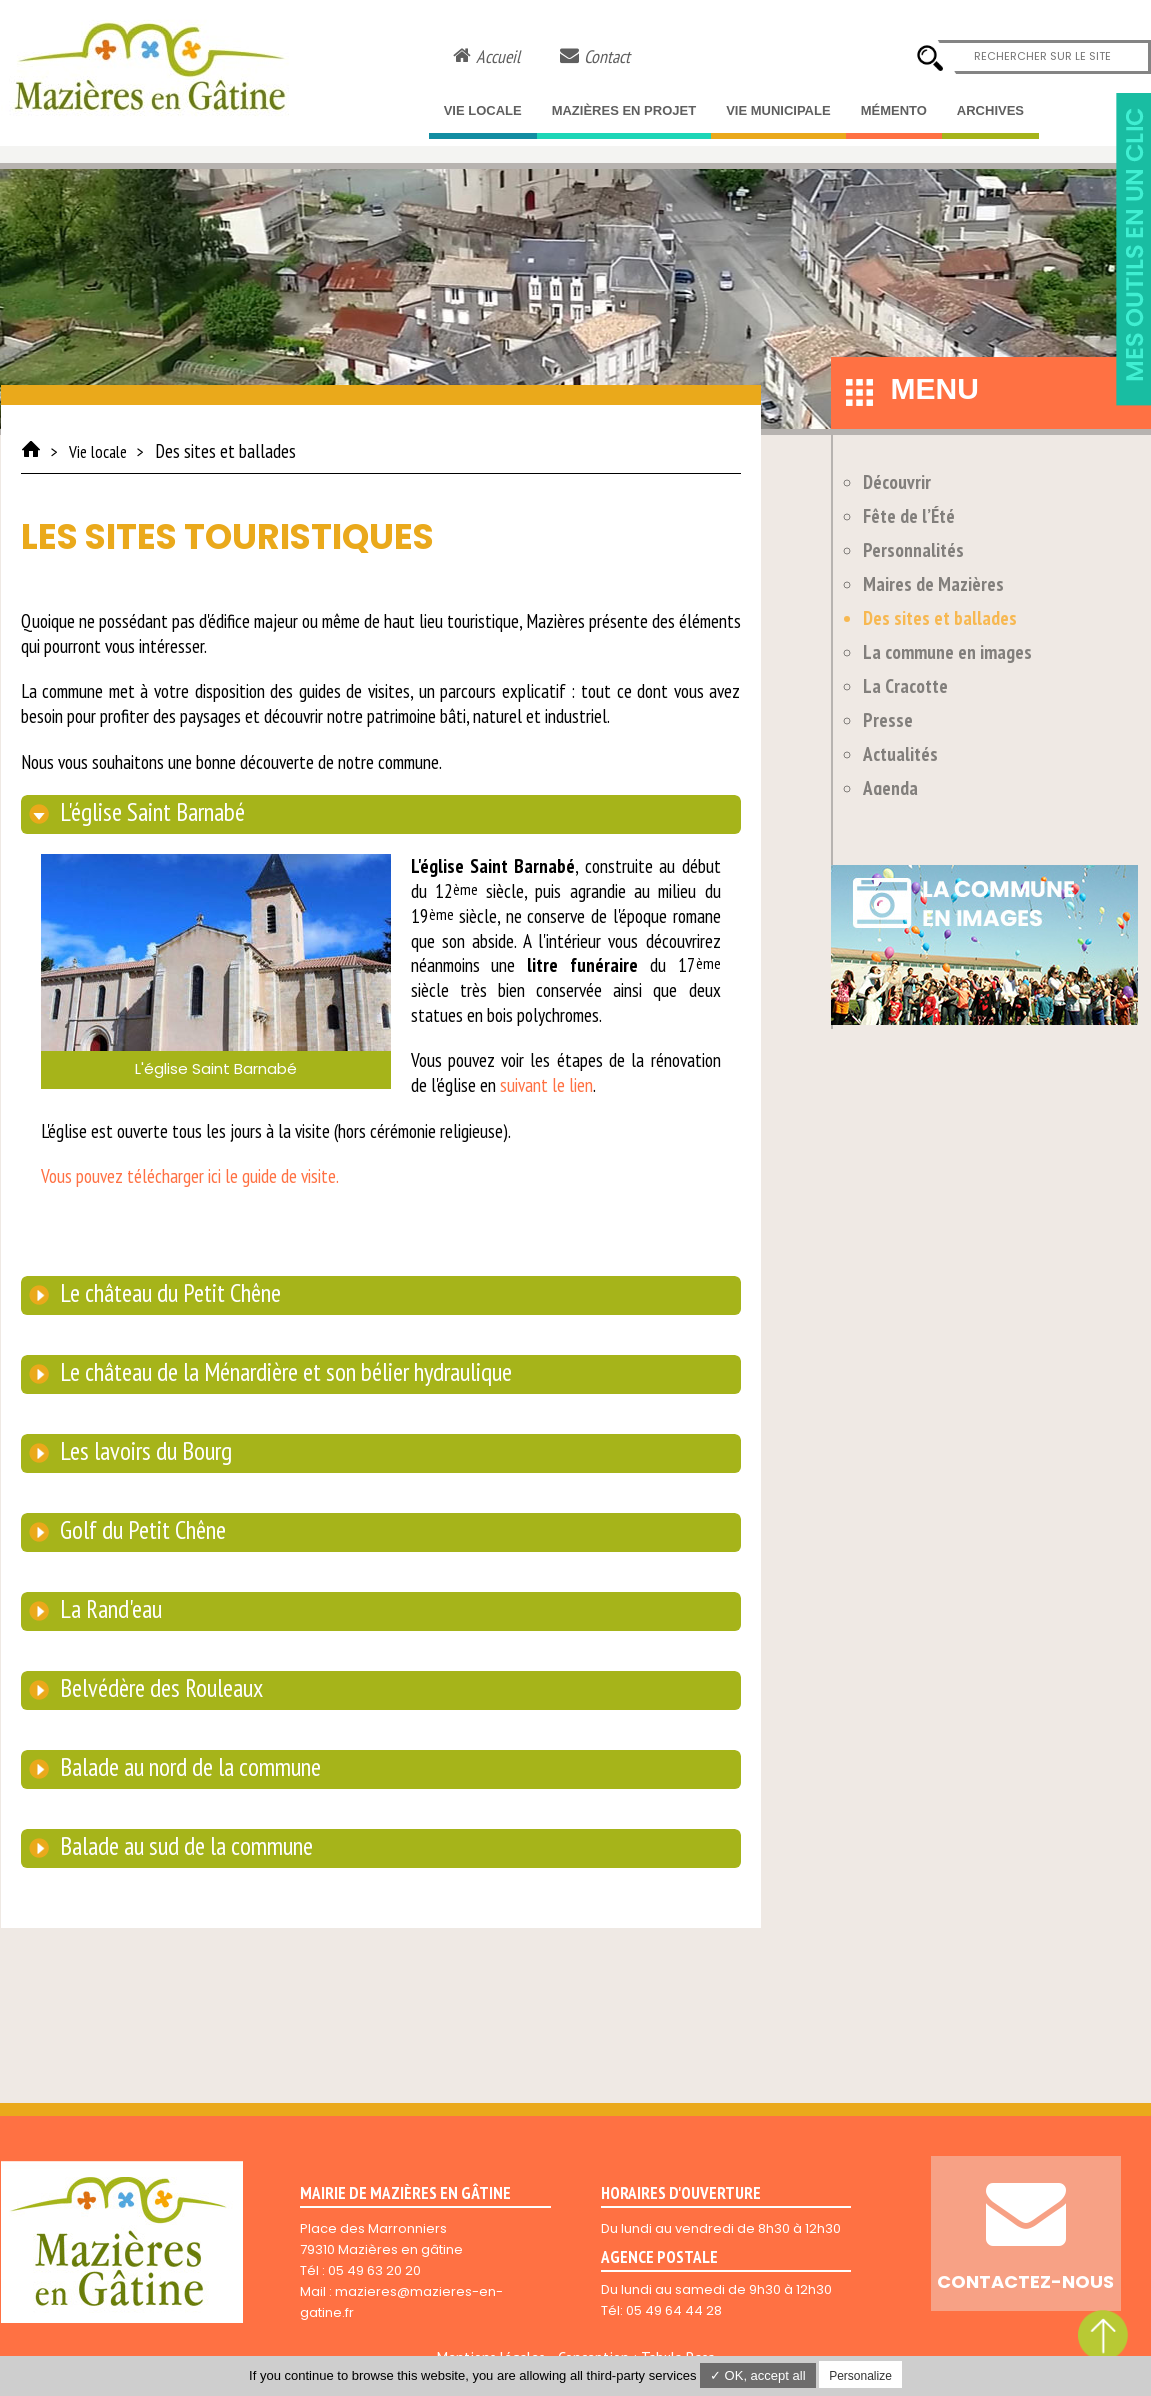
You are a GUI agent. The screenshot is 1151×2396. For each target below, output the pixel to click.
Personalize (860, 2376)
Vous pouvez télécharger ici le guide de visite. (190, 1176)
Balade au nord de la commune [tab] (188, 1767)
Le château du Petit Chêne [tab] (168, 1293)
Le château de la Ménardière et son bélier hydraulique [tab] (283, 1372)
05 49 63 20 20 (374, 2270)
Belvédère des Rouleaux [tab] (159, 1688)
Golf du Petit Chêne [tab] (140, 1530)
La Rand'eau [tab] (108, 1609)
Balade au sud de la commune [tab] (184, 1846)
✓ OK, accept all (758, 2375)
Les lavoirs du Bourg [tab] (143, 1451)
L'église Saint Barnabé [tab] (150, 812)
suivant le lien (546, 1085)
